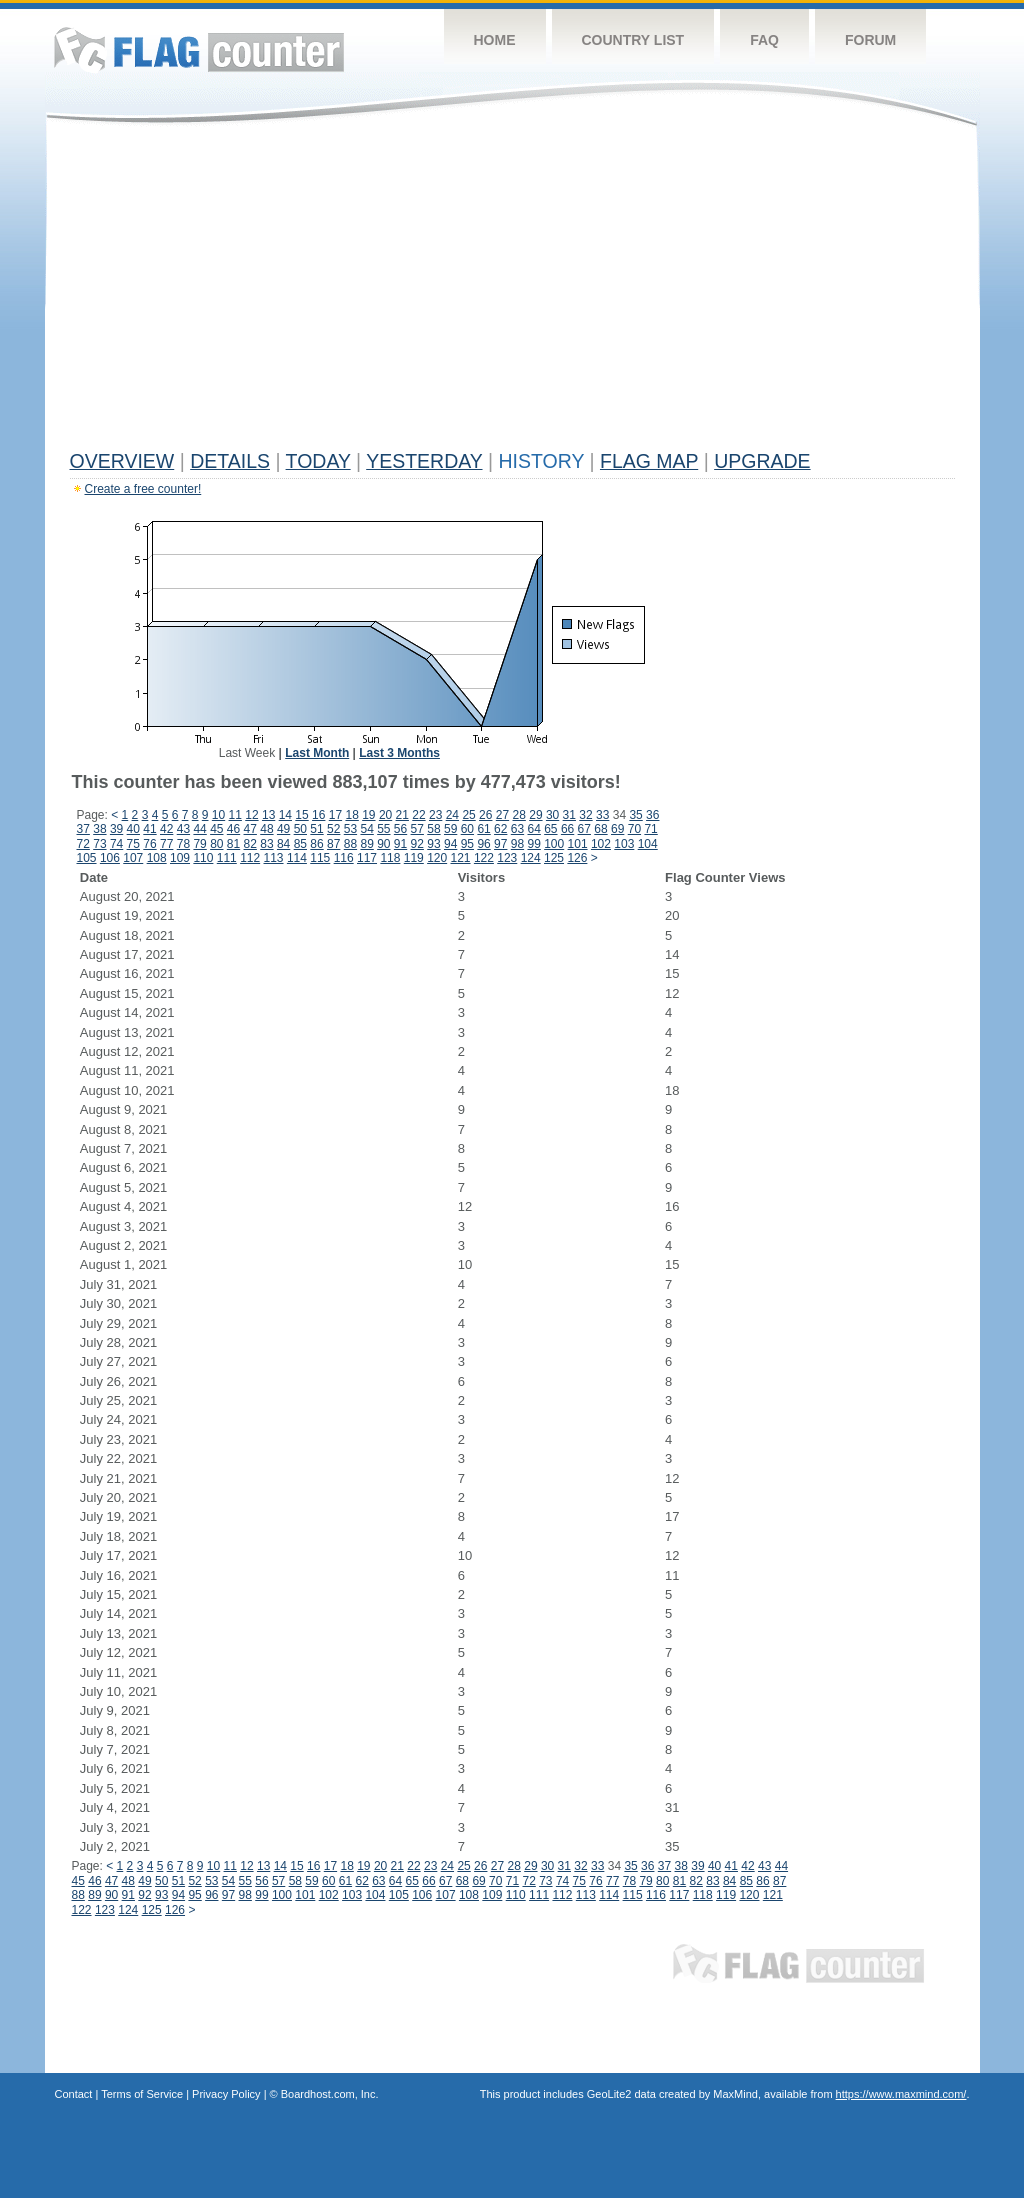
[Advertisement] (512, 292)
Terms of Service (142, 2094)
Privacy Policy (226, 2094)
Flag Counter (199, 49)
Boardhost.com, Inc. (330, 2094)
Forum (870, 40)
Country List (633, 40)
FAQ (764, 40)
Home (495, 40)
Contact (74, 2094)
